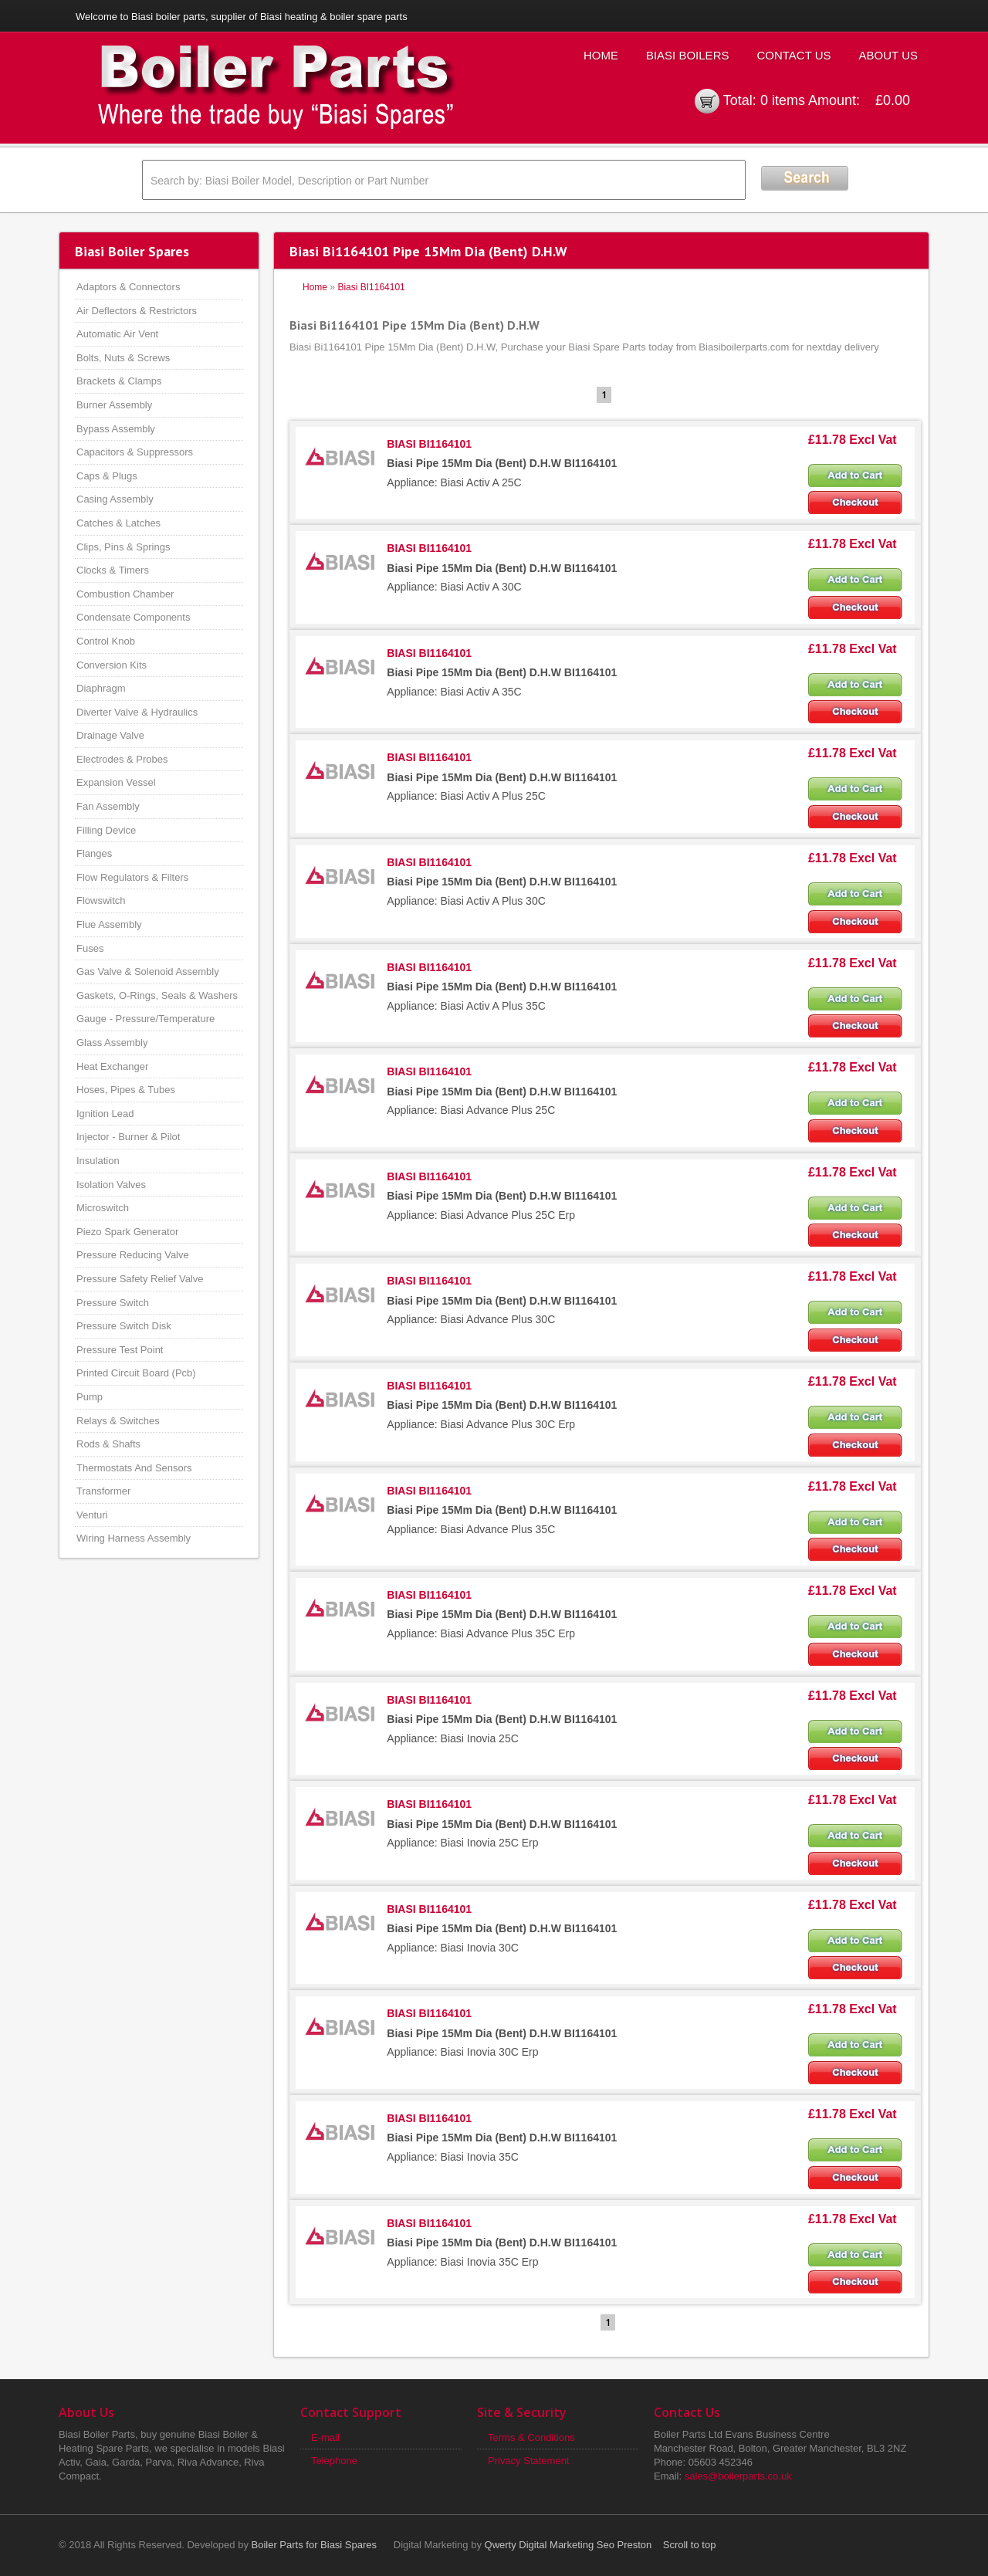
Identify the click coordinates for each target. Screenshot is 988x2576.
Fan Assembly (108, 806)
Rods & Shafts (108, 1444)
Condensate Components (133, 617)
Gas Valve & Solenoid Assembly (147, 971)
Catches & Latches (118, 523)
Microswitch (102, 1208)
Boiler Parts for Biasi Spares (314, 2545)
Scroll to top (689, 2545)
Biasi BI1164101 (370, 287)
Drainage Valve (110, 735)
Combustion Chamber (125, 594)
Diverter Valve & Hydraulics (137, 712)
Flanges (94, 853)
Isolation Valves (111, 1184)
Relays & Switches (118, 1421)
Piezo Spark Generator (127, 1231)
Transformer (103, 1491)
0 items (782, 100)
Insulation (98, 1160)
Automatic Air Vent (117, 334)
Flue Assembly (109, 924)
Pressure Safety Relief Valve (140, 1279)
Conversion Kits (111, 665)
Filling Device (106, 830)
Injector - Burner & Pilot (128, 1136)
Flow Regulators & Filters (132, 877)
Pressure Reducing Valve (132, 1255)
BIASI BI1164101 (429, 444)
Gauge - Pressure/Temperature (145, 1018)
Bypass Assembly (115, 429)
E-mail (325, 2437)
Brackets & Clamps (119, 381)
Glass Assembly (111, 1042)
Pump (89, 1397)
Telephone (334, 2460)
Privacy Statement (529, 2460)
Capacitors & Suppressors (134, 452)
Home (601, 55)
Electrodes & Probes (122, 759)
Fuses (89, 948)
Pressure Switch (112, 1302)
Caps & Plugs (106, 476)
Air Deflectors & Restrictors (136, 310)
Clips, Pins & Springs (123, 547)
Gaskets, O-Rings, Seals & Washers (157, 995)
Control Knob (105, 641)
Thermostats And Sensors (134, 1468)
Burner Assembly (114, 405)
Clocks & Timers (112, 570)
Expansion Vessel (116, 782)
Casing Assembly (115, 499)
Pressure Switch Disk (123, 1326)
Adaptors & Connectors (128, 287)
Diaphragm (101, 688)
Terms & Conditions (531, 2437)
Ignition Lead (105, 1113)
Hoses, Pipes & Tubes (125, 1089)
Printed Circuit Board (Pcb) (136, 1373)
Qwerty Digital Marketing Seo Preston (568, 2545)
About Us (888, 55)
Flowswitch (101, 900)
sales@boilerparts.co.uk (738, 2476)
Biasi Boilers (687, 55)
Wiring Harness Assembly (133, 1538)
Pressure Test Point (119, 1350)
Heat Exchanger (112, 1066)
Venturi (91, 1515)
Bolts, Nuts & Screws (123, 358)
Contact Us (793, 55)
